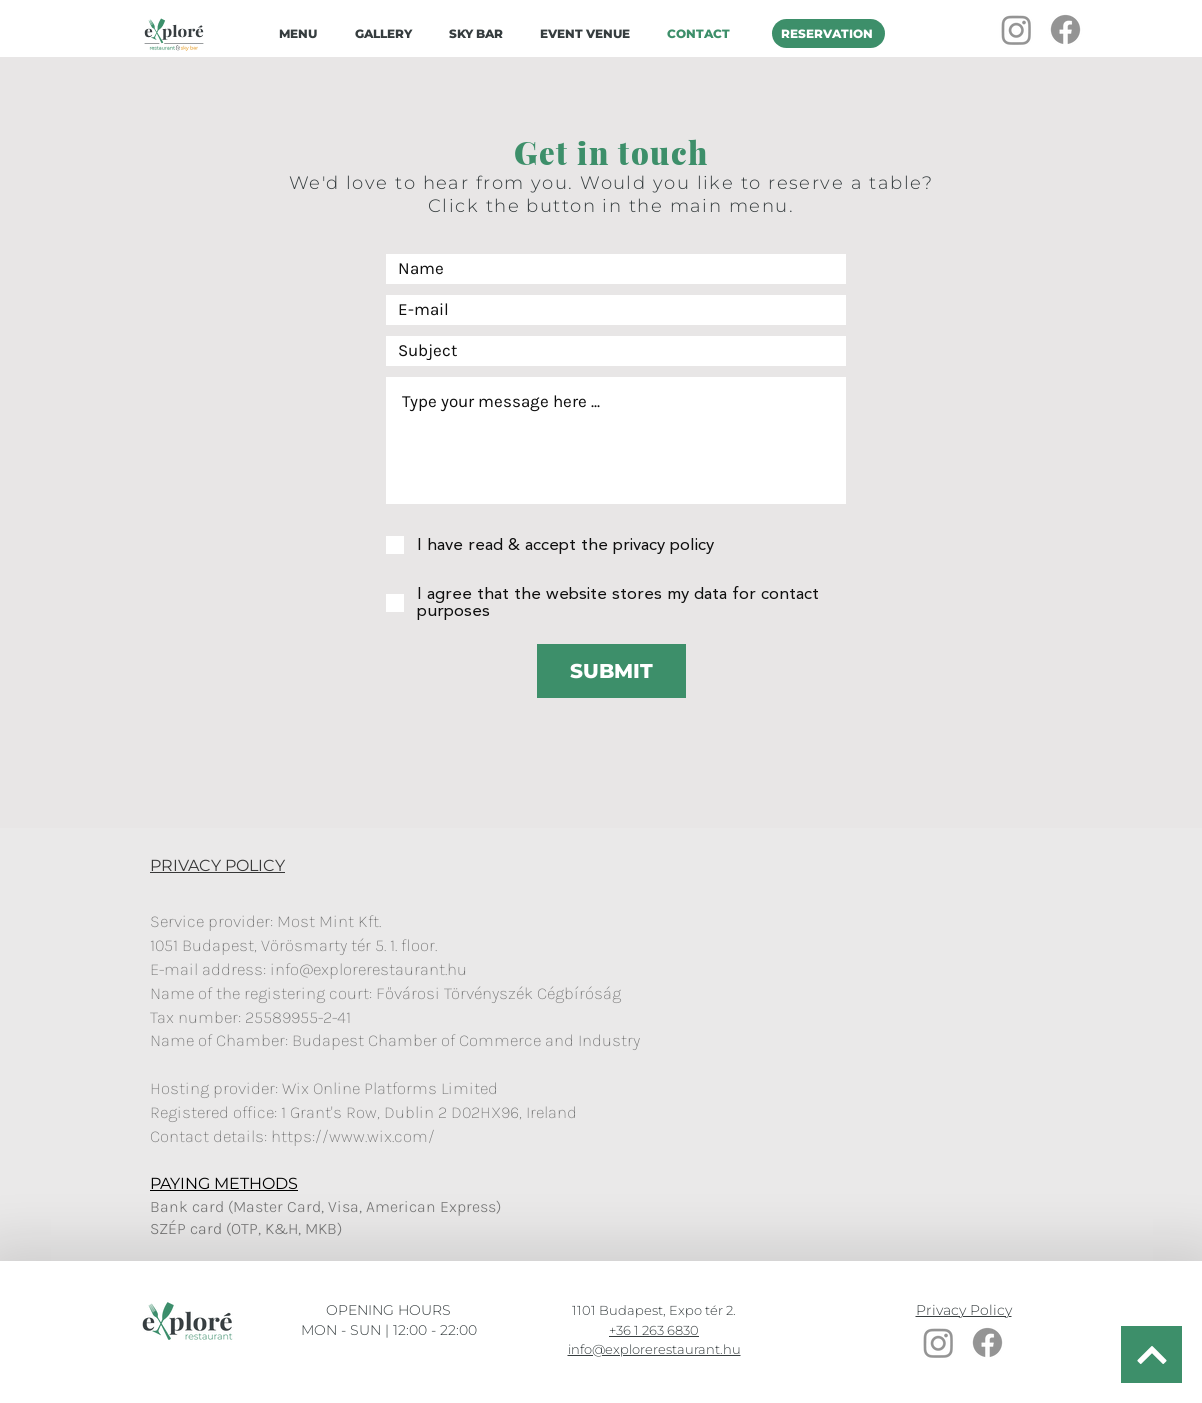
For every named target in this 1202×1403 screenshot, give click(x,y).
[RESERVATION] (828, 33)
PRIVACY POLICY (217, 865)
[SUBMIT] (611, 671)
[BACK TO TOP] (1151, 1354)
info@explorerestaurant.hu (368, 969)
